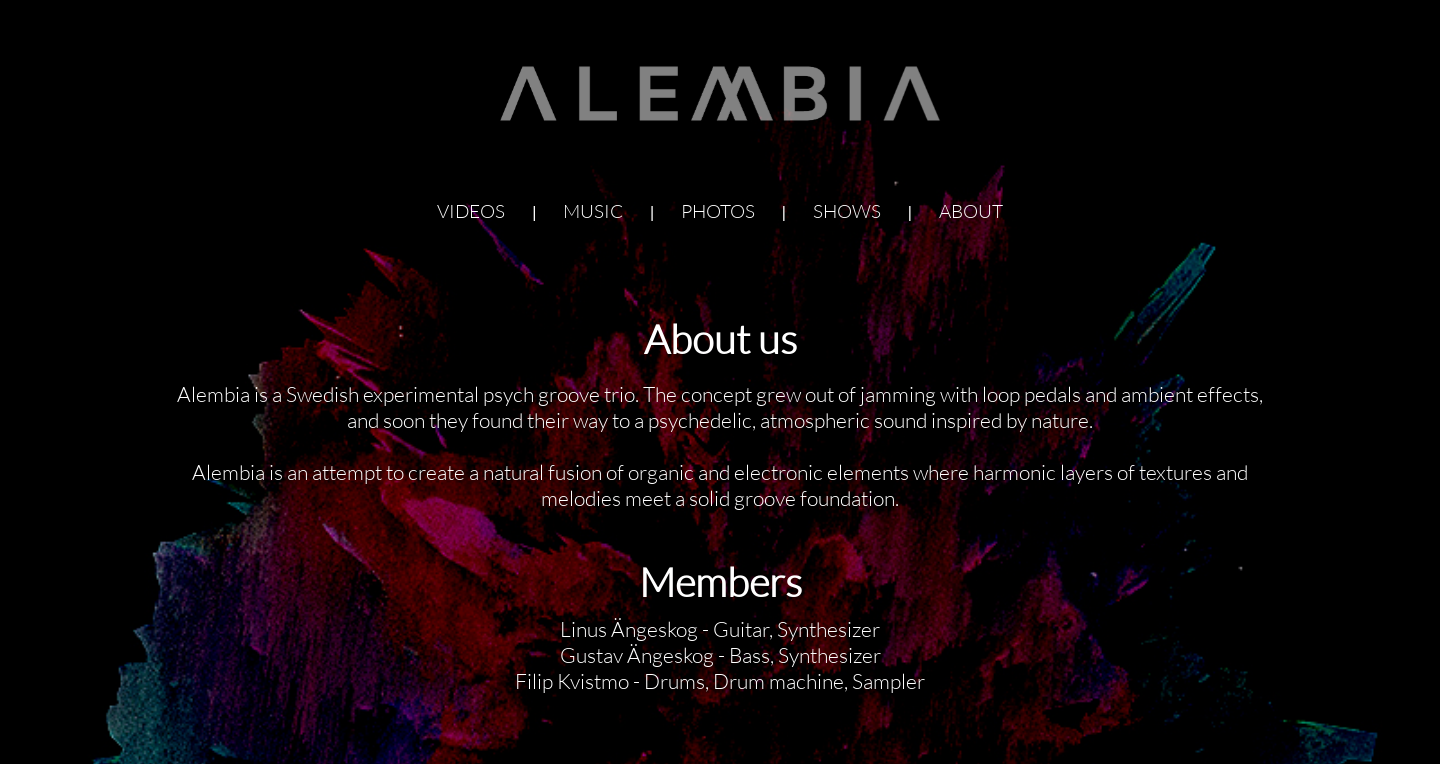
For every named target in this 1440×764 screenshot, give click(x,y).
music (593, 207)
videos (471, 207)
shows (847, 207)
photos (718, 207)
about (971, 207)
